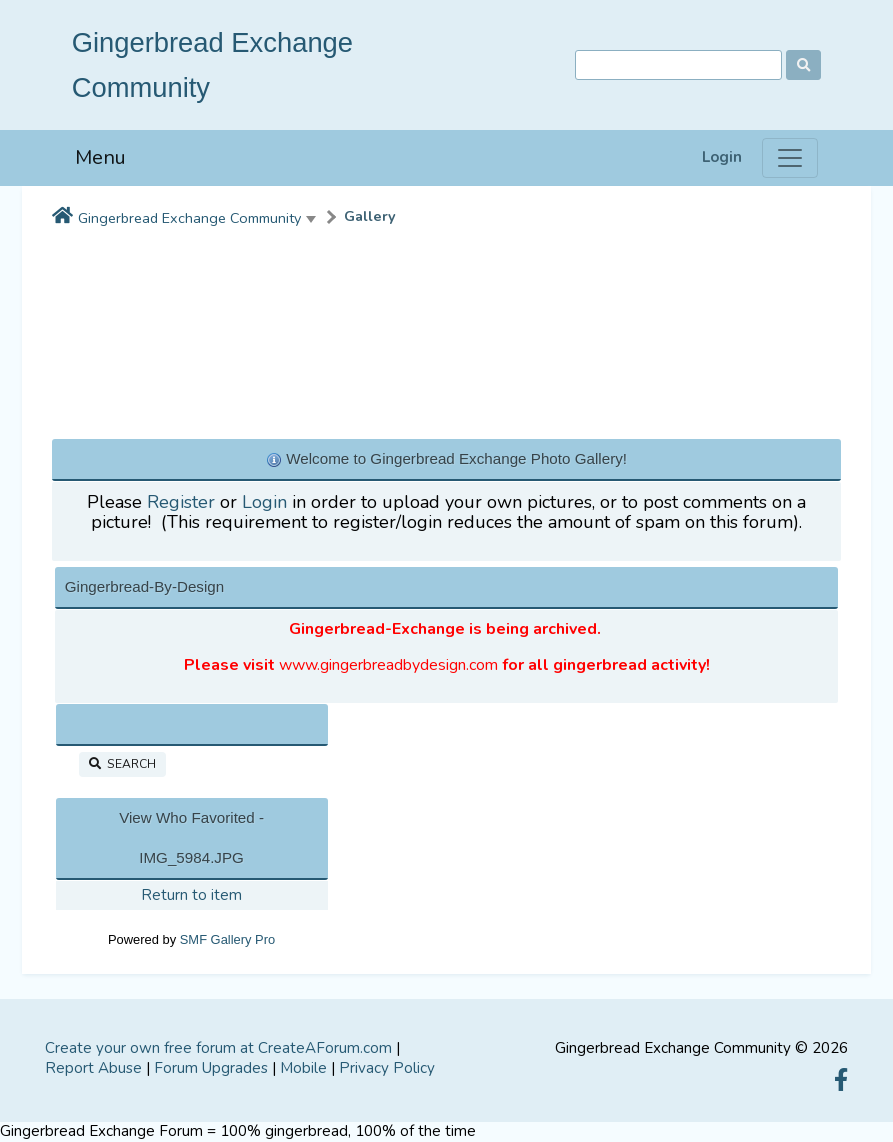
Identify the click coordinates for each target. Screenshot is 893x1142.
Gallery (370, 216)
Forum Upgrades (211, 1068)
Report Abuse (93, 1068)
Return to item (191, 895)
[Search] (678, 65)
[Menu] (790, 158)
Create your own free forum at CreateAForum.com (218, 1048)
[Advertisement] (447, 328)
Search (122, 764)
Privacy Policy (387, 1068)
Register (181, 502)
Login (722, 157)
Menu (100, 157)
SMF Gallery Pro (227, 939)
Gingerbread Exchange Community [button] (189, 218)
